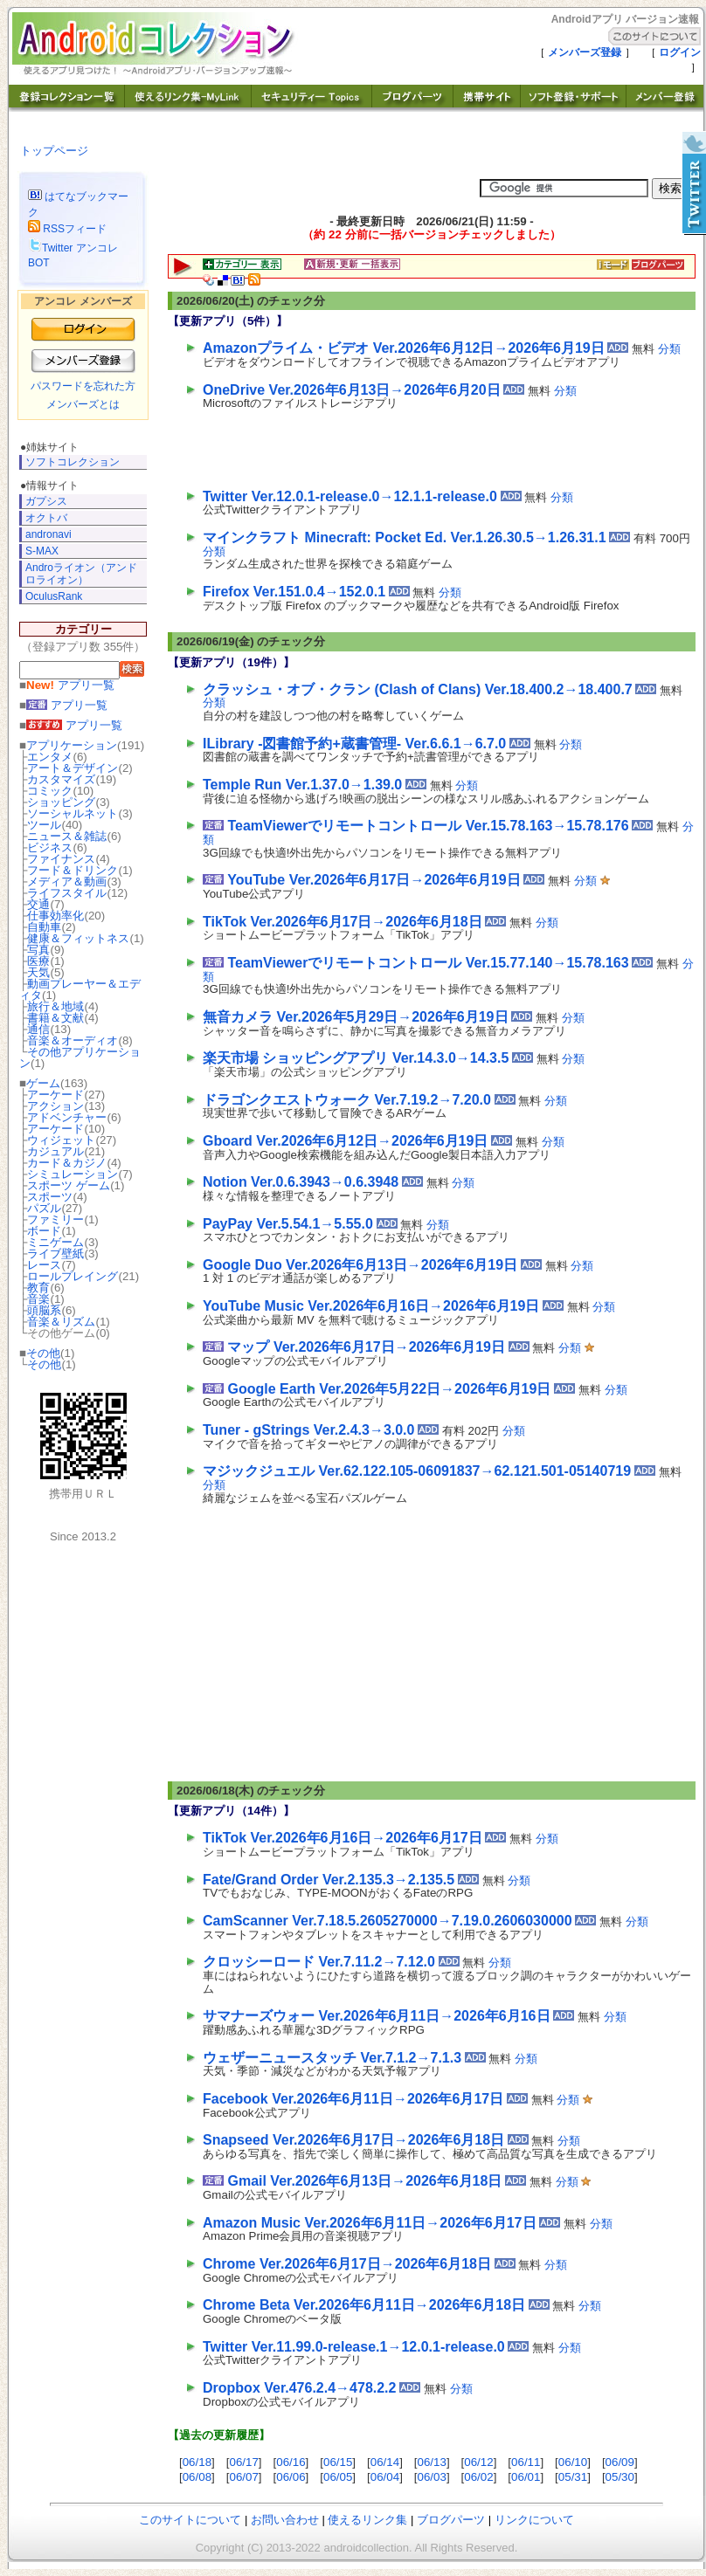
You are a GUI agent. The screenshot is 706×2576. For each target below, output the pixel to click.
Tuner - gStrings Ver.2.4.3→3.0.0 (308, 1429)
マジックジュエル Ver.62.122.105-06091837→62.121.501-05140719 (417, 1471)
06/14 (384, 2462)
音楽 (38, 1298)
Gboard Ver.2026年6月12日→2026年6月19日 (345, 1140)
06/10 (572, 2462)
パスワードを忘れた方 (83, 386)
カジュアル (55, 1151)
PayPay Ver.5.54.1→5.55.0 (288, 1223)
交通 (38, 904)
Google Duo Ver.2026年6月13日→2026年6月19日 (360, 1264)
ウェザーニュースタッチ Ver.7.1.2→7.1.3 (332, 2057)
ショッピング (61, 802)
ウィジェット (61, 1140)
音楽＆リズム (61, 1321)
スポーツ (50, 1196)
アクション (55, 1105)
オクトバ (46, 518)
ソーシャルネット (72, 813)
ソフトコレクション (72, 462)
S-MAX (42, 551)
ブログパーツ (451, 2519)
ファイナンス (61, 858)
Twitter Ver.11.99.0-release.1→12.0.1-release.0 (354, 2346)
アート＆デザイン (72, 768)
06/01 (525, 2476)
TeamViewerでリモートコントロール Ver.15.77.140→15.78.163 (427, 962)
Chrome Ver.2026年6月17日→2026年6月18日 (347, 2263)
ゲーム (43, 1083)
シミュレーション (72, 1174)
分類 (669, 348)
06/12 (478, 2462)
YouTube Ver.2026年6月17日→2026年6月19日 (374, 879)
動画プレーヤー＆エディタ (80, 989)
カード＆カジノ (67, 1162)
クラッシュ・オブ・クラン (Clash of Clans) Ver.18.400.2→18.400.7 (418, 689)
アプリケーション (71, 745)
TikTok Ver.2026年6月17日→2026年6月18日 (342, 921)
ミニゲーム (55, 1242)
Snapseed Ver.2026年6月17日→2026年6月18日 (353, 2139)
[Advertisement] (407, 445)
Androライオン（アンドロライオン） (81, 573)
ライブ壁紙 (55, 1253)
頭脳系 (44, 1310)
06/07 (243, 2476)
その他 (43, 1353)
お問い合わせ (285, 2519)
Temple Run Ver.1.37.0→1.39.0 (302, 784)
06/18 (197, 2462)
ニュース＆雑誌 (67, 836)
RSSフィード (67, 229)
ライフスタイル (67, 892)
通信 (38, 1029)
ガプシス (46, 501)
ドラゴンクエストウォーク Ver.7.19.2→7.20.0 (347, 1099)
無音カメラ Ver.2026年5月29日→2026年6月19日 (356, 1016)
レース (44, 1264)
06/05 (337, 2476)
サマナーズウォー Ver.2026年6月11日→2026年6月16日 (376, 2015)
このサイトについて (190, 2519)
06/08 (197, 2476)
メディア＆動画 (67, 881)
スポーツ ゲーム (68, 1185)
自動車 (44, 926)
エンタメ (50, 756)
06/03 (432, 2476)
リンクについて (534, 2519)
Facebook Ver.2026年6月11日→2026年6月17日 (353, 2098)
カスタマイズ (61, 779)
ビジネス (50, 847)
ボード (44, 1230)
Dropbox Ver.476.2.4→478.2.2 (299, 2387)
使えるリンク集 (367, 2519)
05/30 (620, 2476)
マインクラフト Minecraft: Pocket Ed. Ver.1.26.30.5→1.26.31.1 (404, 537)
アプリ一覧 (70, 685)
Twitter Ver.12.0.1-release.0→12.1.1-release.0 (350, 496)
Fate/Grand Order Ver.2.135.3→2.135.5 (328, 1879)
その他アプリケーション (80, 1057)
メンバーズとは (83, 404)
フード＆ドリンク (72, 870)
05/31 (572, 2476)
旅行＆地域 (55, 1006)
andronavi (48, 534)
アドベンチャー (67, 1117)
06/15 (337, 2462)
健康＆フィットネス (78, 938)
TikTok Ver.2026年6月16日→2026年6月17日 (342, 1837)
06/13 (432, 2462)
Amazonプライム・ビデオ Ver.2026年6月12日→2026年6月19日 (404, 348)
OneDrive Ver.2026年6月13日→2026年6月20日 (352, 389)
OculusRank (53, 596)
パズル (44, 1208)
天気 (38, 972)
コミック (50, 790)
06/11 (525, 2462)
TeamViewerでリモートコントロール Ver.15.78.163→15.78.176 (427, 825)
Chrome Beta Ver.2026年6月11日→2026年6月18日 (364, 2304)
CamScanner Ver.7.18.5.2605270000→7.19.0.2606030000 (387, 1920)
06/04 (384, 2476)
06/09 (620, 2462)
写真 (38, 949)
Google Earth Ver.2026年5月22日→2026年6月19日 (388, 1388)
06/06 (290, 2476)
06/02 (478, 2476)
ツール (44, 824)
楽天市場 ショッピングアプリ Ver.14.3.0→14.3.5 (356, 1057)
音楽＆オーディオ (72, 1040)
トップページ (54, 150)
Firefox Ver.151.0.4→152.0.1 (294, 591)
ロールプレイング (72, 1276)
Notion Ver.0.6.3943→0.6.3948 (300, 1181)
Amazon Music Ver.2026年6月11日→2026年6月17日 (369, 2222)
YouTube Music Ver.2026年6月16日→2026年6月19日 (371, 1305)
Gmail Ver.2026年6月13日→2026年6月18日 (364, 2180)
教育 (38, 1287)
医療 (38, 961)
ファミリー (55, 1219)
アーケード (55, 1094)
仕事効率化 (55, 915)
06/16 (290, 2462)
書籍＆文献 (55, 1017)
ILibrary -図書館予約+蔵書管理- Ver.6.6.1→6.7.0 (354, 743)
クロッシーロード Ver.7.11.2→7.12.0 (319, 1961)
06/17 (243, 2462)
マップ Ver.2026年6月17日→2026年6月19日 (366, 1347)
